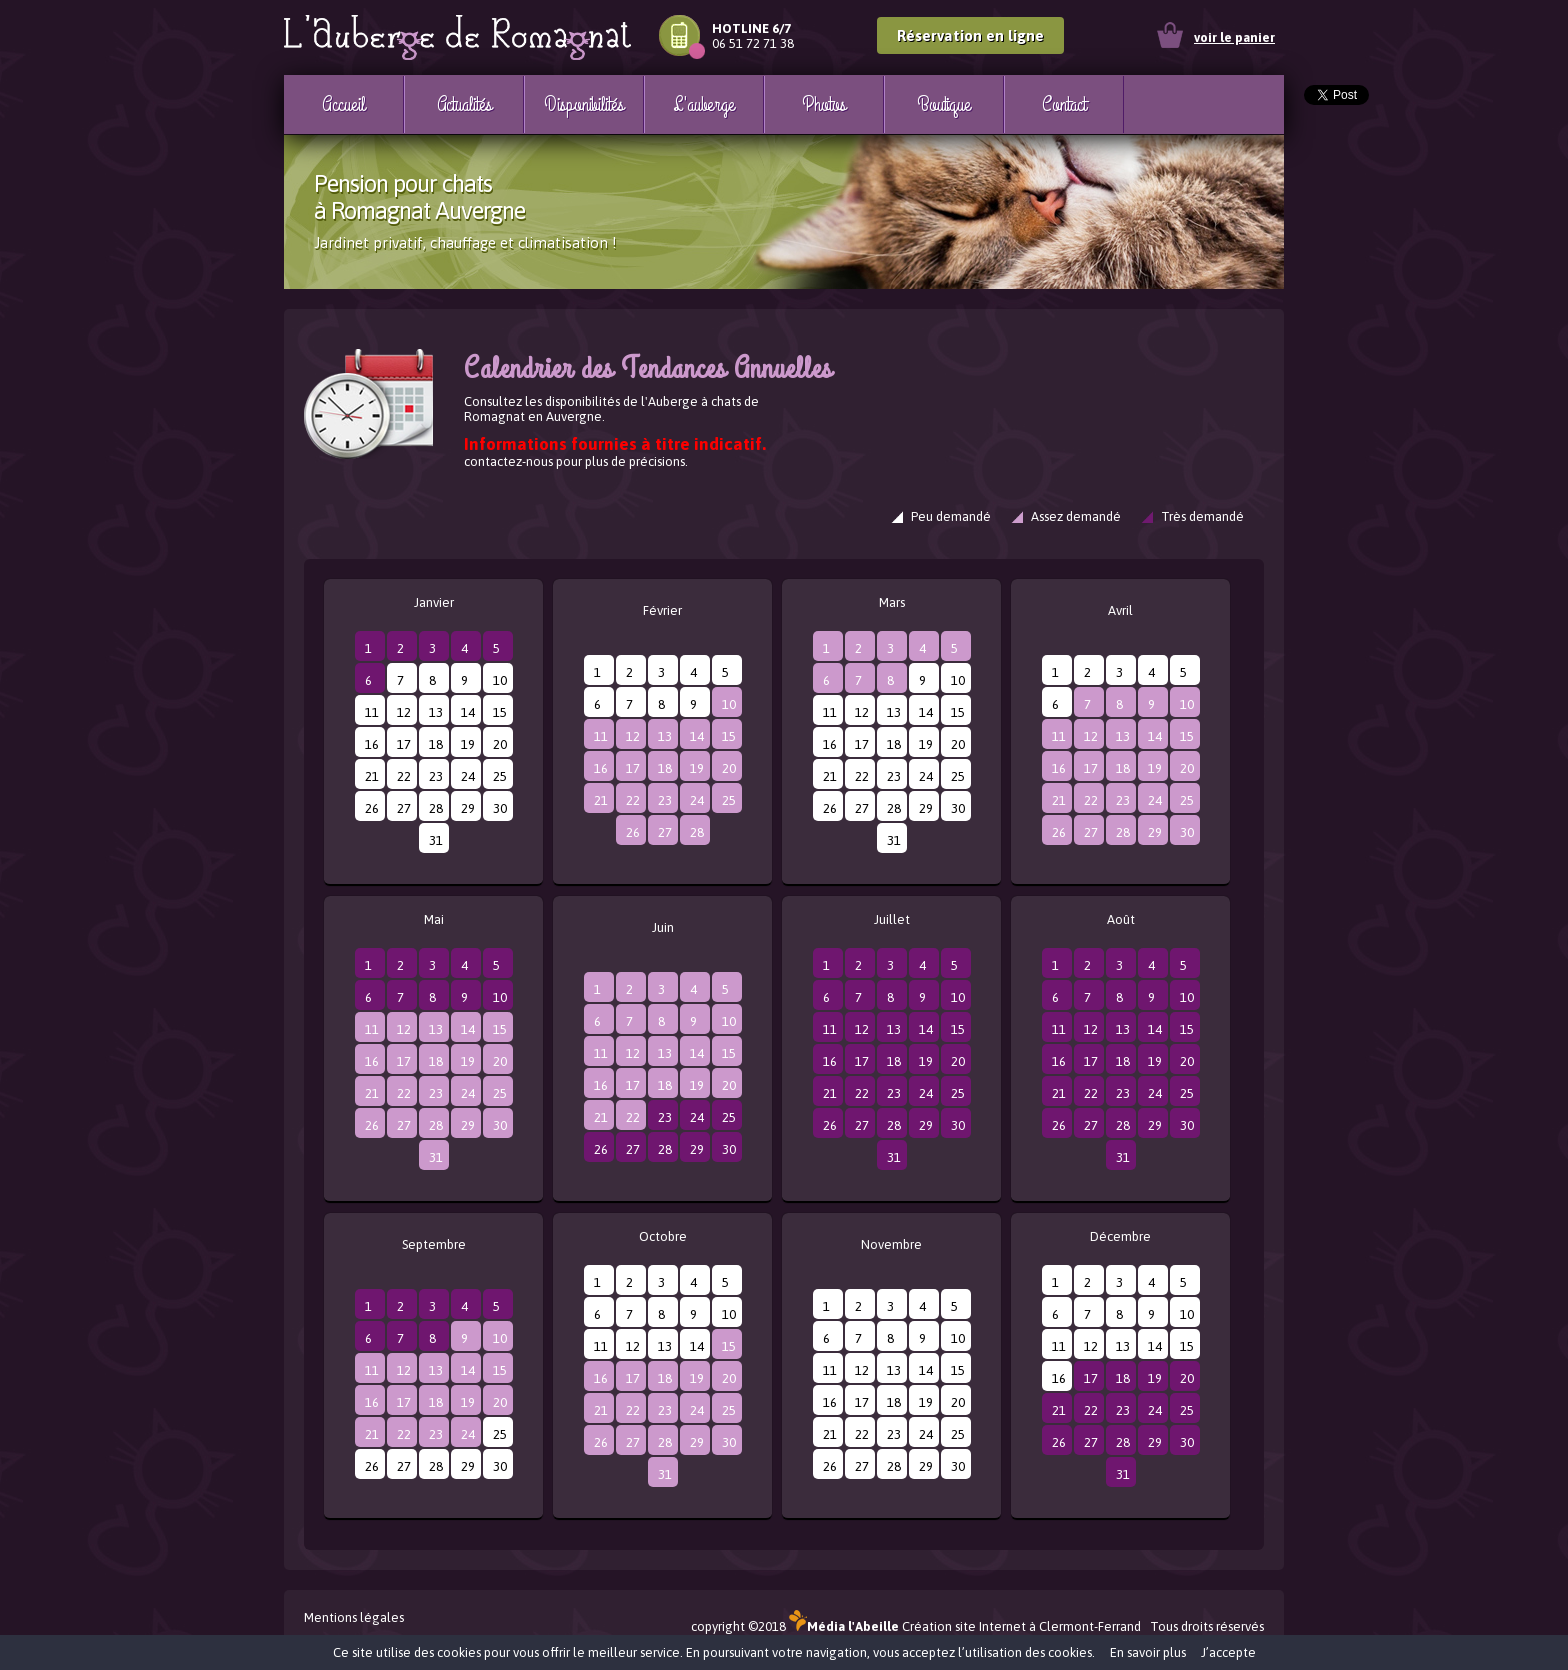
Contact (1063, 104)
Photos (823, 104)
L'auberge (704, 104)
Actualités (464, 104)
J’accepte (1228, 1652)
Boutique (944, 104)
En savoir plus (1148, 1652)
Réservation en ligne (970, 35)
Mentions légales (354, 1617)
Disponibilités (584, 104)
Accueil (343, 104)
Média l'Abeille (844, 1626)
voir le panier (1234, 37)
